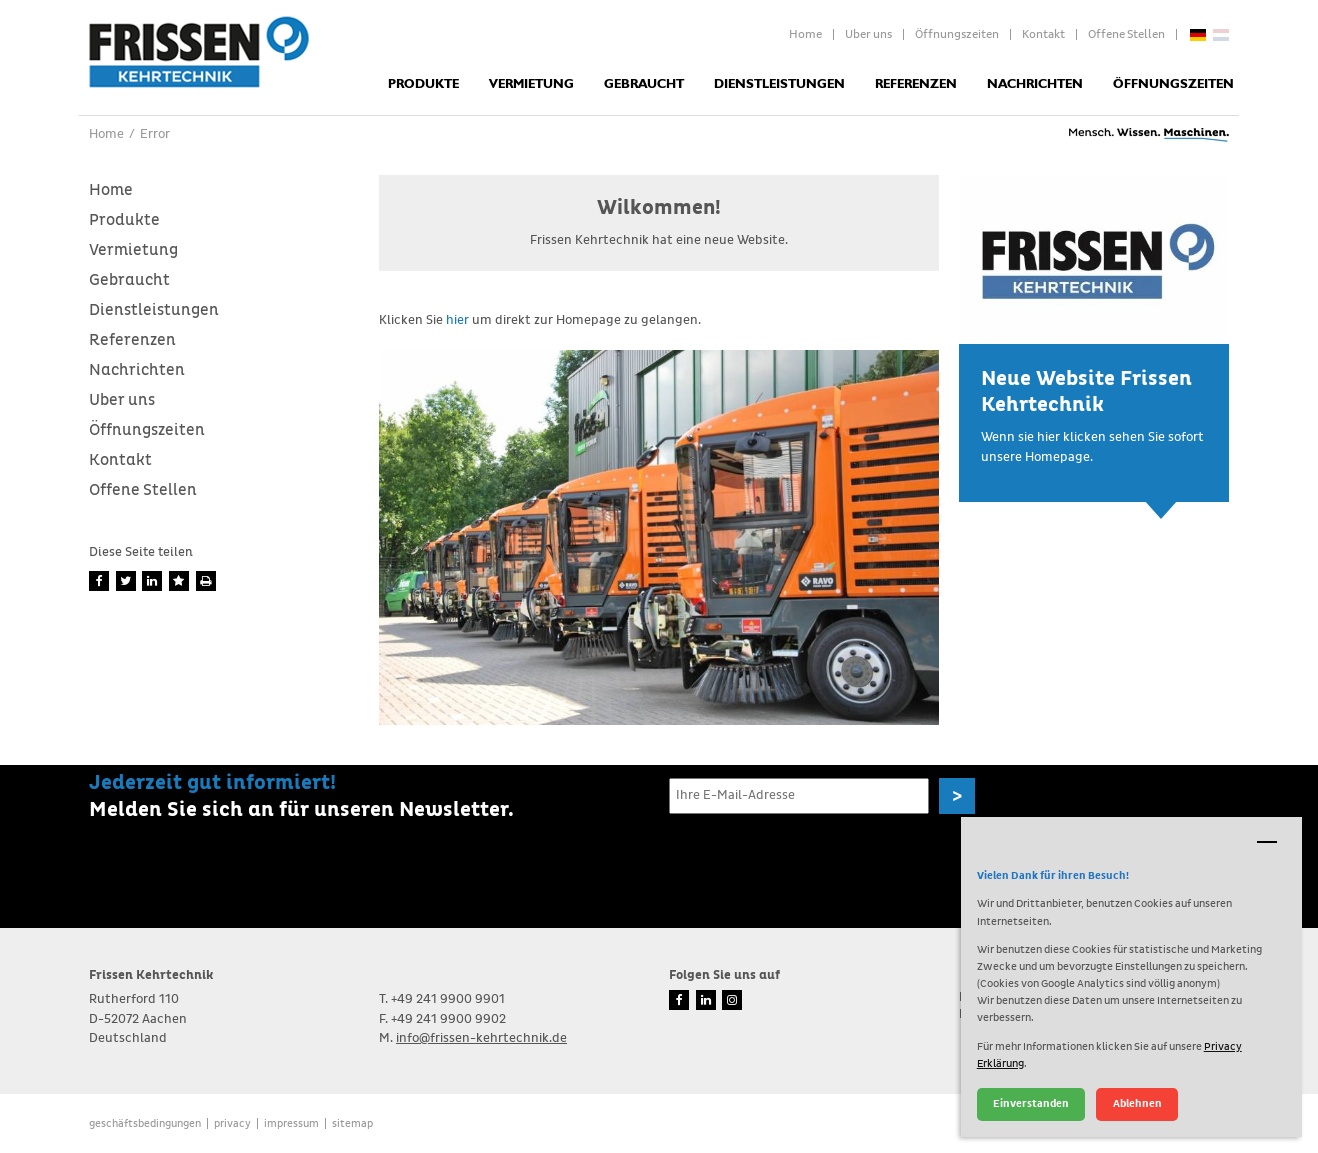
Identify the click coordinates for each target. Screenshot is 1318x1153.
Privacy (232, 1123)
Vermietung (531, 84)
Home (805, 35)
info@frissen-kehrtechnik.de (481, 1038)
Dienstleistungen (779, 84)
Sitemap (352, 1123)
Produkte (423, 84)
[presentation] (821, 861)
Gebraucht (644, 84)
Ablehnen (1137, 1103)
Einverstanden (1031, 1103)
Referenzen (916, 84)
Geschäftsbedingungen (145, 1123)
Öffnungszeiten (957, 35)
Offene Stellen (1126, 35)
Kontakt (1043, 35)
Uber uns (868, 35)
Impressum (291, 1123)
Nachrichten (1035, 84)
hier (457, 320)
